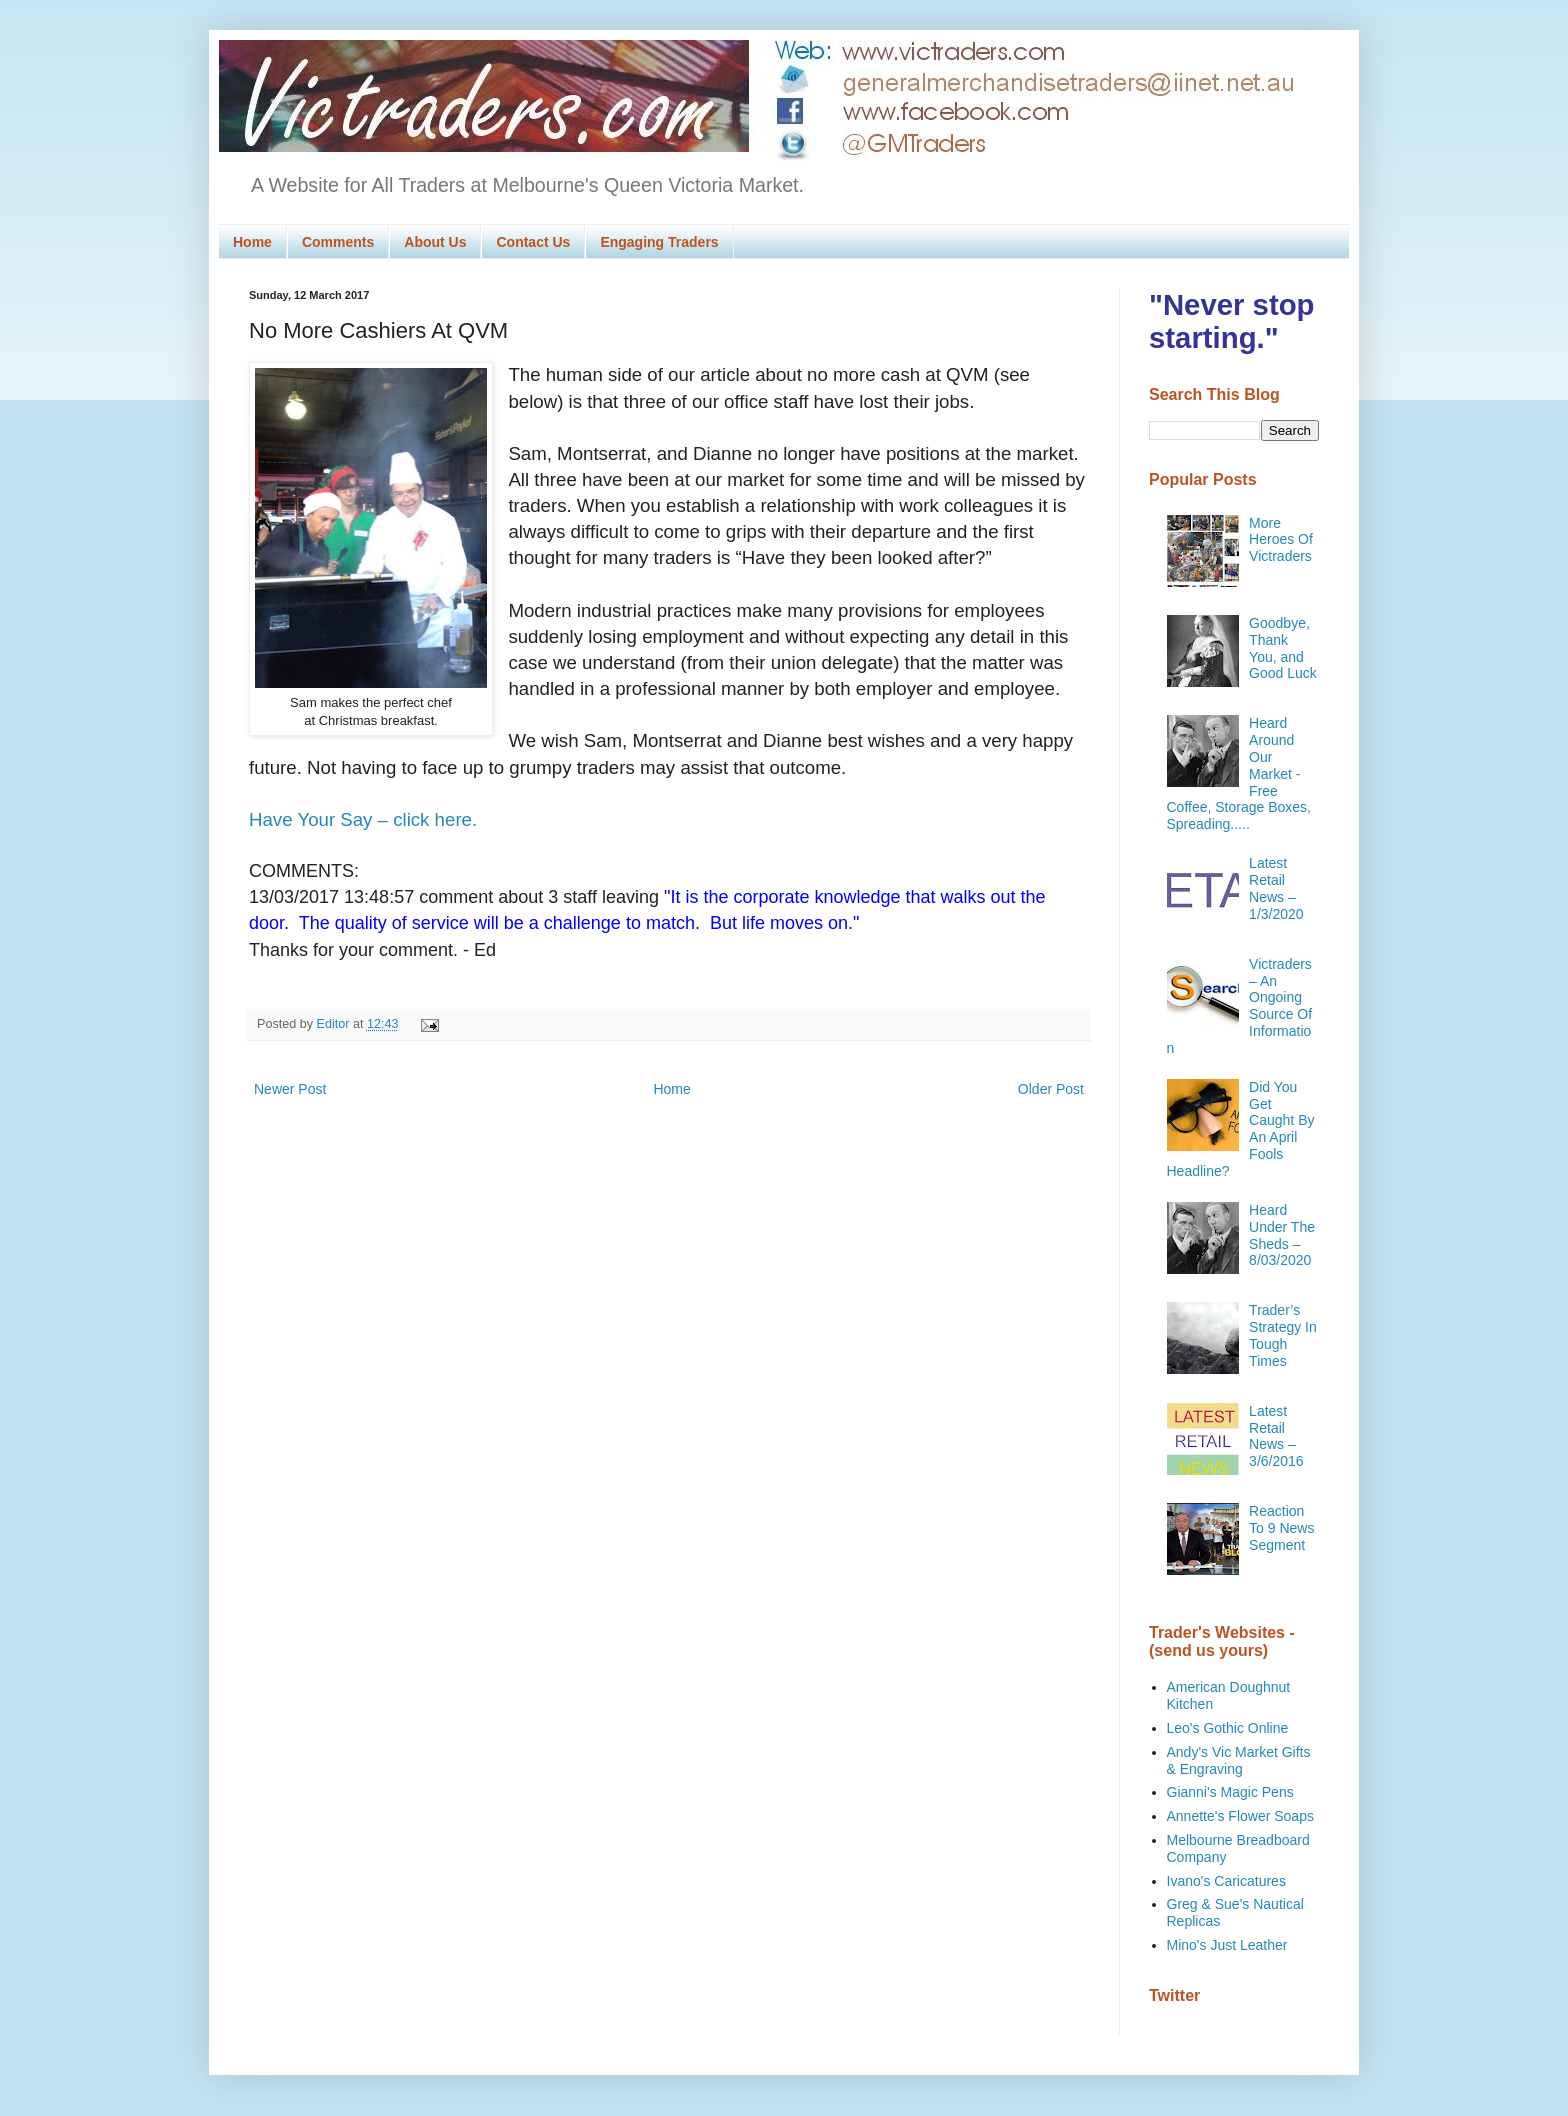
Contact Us (533, 242)
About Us (435, 242)
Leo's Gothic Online (1228, 1728)
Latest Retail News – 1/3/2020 (1276, 888)
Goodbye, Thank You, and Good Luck (1283, 648)
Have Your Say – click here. (363, 819)
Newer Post (290, 1089)
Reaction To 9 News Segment (1281, 1528)
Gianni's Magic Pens (1230, 1792)
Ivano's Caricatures (1226, 1881)
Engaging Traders (659, 242)
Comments (338, 242)
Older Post (1051, 1089)
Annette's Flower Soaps (1240, 1816)
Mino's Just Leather (1227, 1945)
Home (252, 242)
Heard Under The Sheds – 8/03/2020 (1282, 1235)
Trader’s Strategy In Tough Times (1283, 1335)
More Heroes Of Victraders (1281, 540)
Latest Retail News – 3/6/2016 (1276, 1436)
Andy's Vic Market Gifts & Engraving (1239, 1760)
